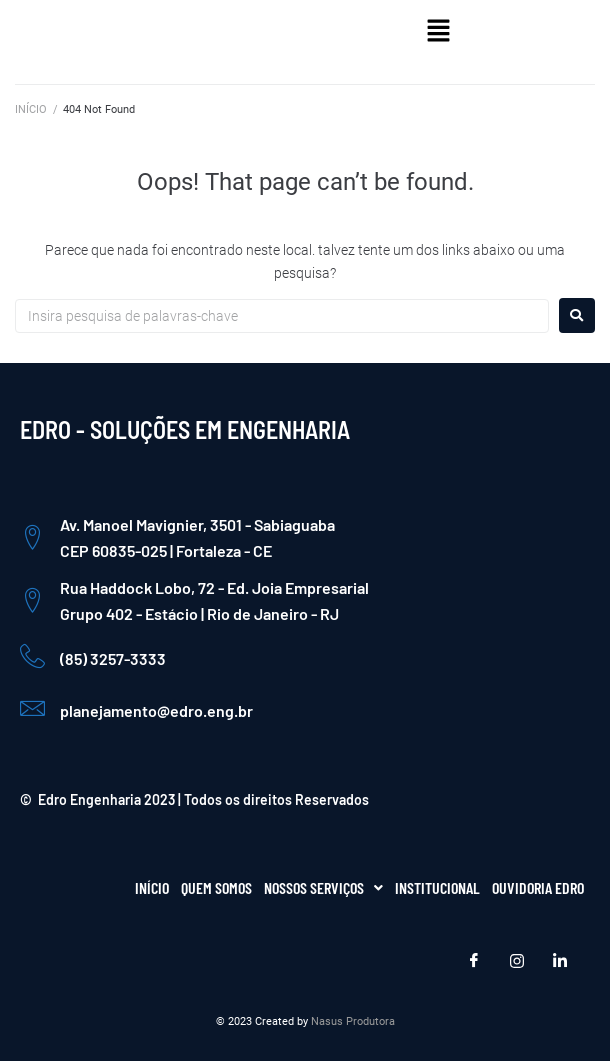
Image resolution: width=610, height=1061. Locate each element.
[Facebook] (474, 961)
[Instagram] (517, 961)
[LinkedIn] (560, 961)
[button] (439, 32)
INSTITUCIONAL (437, 887)
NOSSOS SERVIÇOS (323, 887)
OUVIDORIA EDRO (538, 887)
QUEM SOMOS (216, 887)
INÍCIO (31, 109)
